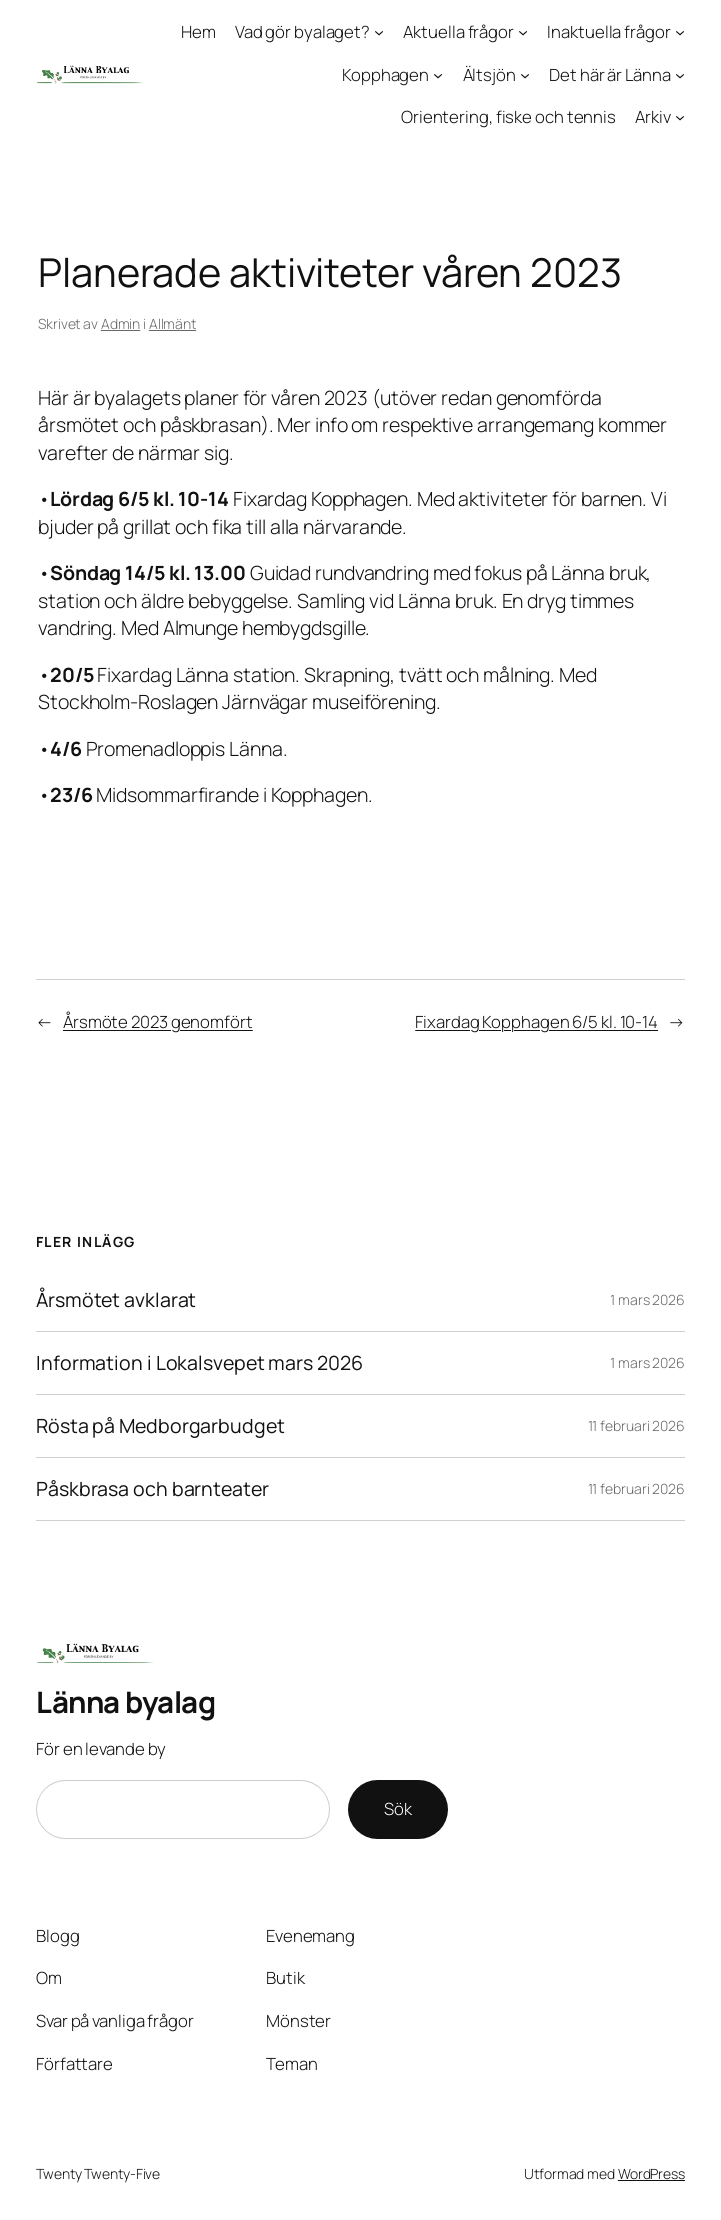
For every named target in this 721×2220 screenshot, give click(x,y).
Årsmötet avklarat (116, 1300)
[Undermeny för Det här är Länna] (680, 74)
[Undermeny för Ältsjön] (525, 74)
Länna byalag (125, 1701)
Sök (398, 1808)
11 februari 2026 (636, 1425)
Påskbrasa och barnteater (152, 1489)
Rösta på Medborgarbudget (160, 1426)
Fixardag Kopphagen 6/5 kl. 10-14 (536, 1021)
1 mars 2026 (647, 1299)
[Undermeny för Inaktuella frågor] (680, 32)
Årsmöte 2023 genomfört (158, 1021)
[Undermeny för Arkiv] (680, 117)
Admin (121, 323)
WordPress (651, 2173)
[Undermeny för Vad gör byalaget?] (379, 32)
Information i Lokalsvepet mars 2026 (199, 1363)
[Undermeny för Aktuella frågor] (523, 32)
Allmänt (172, 323)
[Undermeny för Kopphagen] (438, 74)
